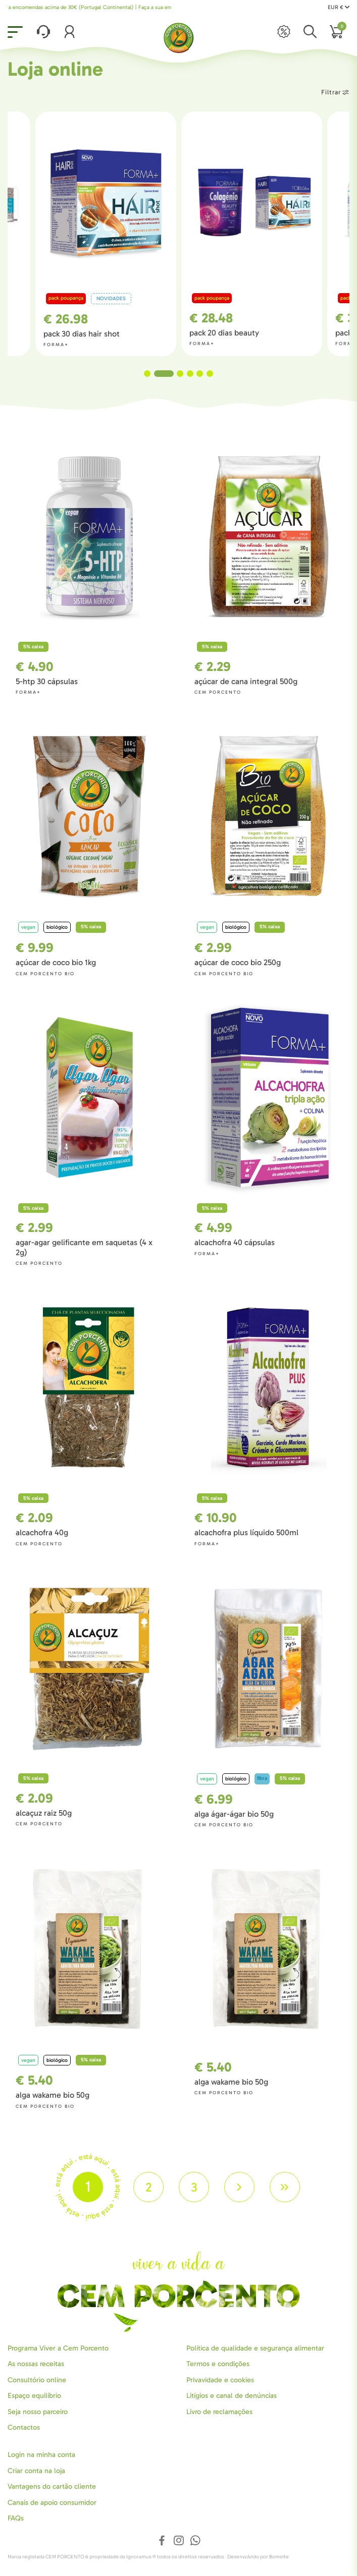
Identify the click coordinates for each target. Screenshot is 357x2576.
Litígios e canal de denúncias (231, 2395)
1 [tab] (154, 373)
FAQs (16, 2518)
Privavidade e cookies (220, 2380)
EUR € (338, 7)
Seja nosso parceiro (38, 2411)
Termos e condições (217, 2364)
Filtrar (335, 92)
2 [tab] (170, 373)
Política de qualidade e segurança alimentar (255, 2348)
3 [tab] (180, 373)
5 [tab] (199, 373)
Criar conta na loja (36, 2471)
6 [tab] (210, 373)
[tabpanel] (251, 233)
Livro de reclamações (219, 2411)
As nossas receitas (36, 2364)
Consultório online (37, 2380)
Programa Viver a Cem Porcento (58, 2348)
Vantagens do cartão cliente (52, 2486)
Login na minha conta (41, 2454)
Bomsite (279, 2557)
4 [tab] (190, 373)
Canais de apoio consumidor (52, 2502)
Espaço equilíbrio (34, 2395)
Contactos (24, 2427)
